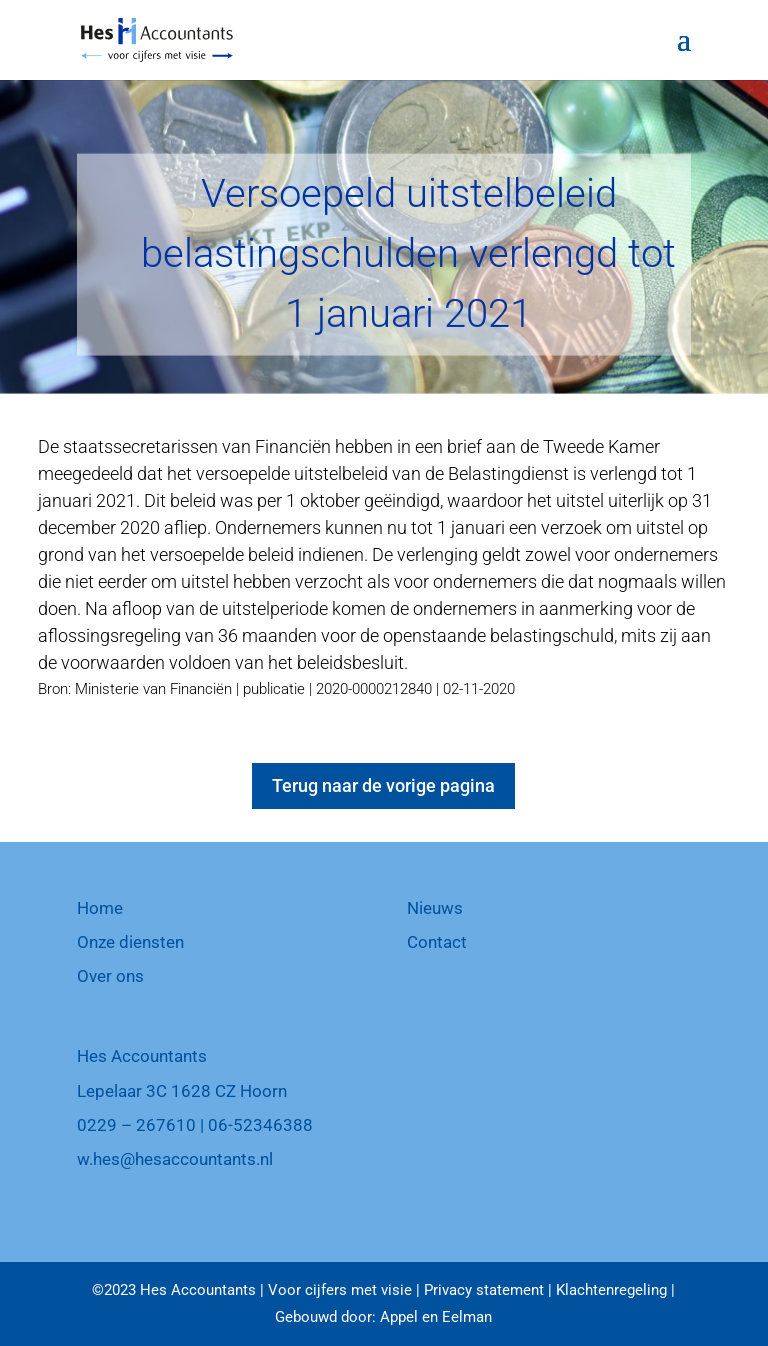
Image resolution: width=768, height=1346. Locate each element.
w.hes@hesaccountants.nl (175, 1159)
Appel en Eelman (436, 1317)
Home (100, 908)
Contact (437, 942)
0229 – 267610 (136, 1125)
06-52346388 (260, 1125)
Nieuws (435, 908)
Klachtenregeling (611, 1290)
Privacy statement (484, 1290)
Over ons (110, 976)
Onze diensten (130, 942)
